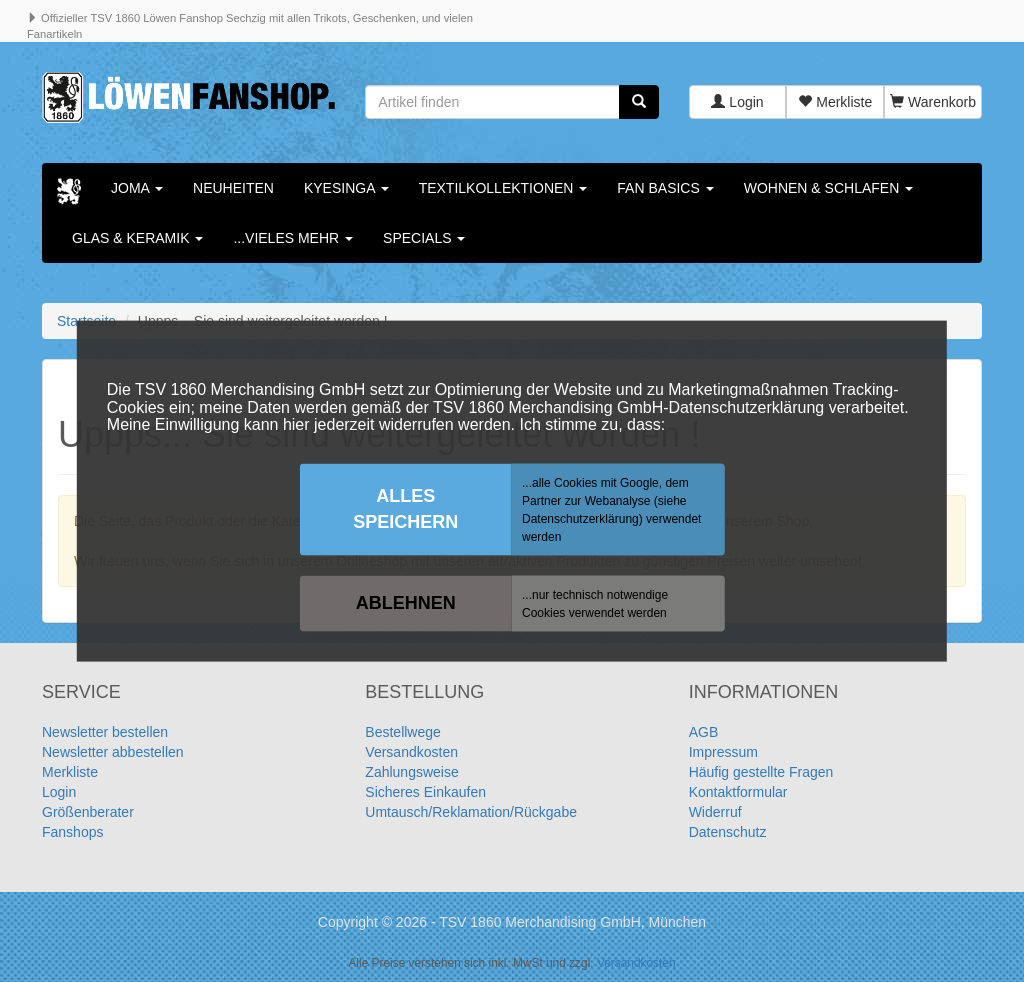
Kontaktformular (738, 792)
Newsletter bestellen (105, 732)
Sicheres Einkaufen (425, 792)
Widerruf (715, 812)
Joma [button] (137, 188)
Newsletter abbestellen (113, 752)
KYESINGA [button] (346, 188)
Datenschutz (728, 832)
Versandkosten (411, 752)
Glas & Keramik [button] (137, 238)
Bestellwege (403, 732)
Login (737, 102)
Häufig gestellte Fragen (761, 772)
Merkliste (835, 102)
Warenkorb (933, 102)
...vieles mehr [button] (293, 238)
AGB (704, 732)
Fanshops (72, 832)
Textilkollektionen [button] (503, 188)
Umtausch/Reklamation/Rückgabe (471, 812)
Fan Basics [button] (665, 188)
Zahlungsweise (411, 772)
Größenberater (88, 812)
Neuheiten (233, 188)
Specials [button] (424, 238)
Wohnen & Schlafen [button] (828, 188)
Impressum (723, 752)
